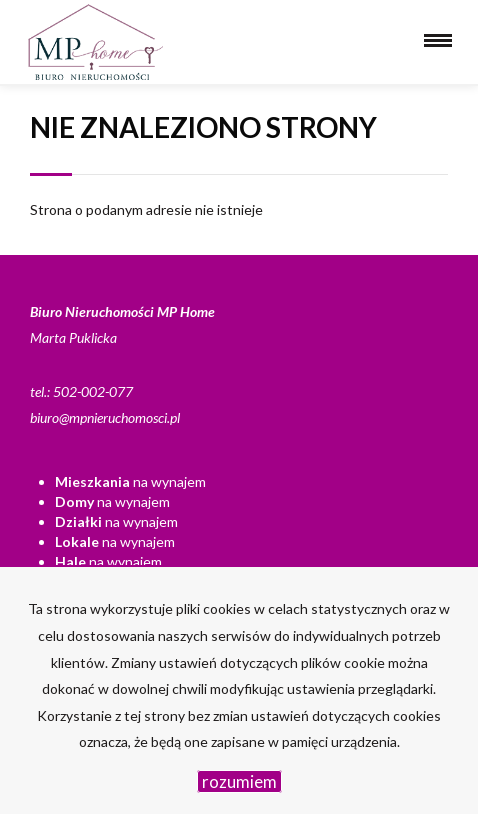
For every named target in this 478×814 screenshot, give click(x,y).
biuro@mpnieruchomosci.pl (105, 417)
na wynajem (130, 481)
